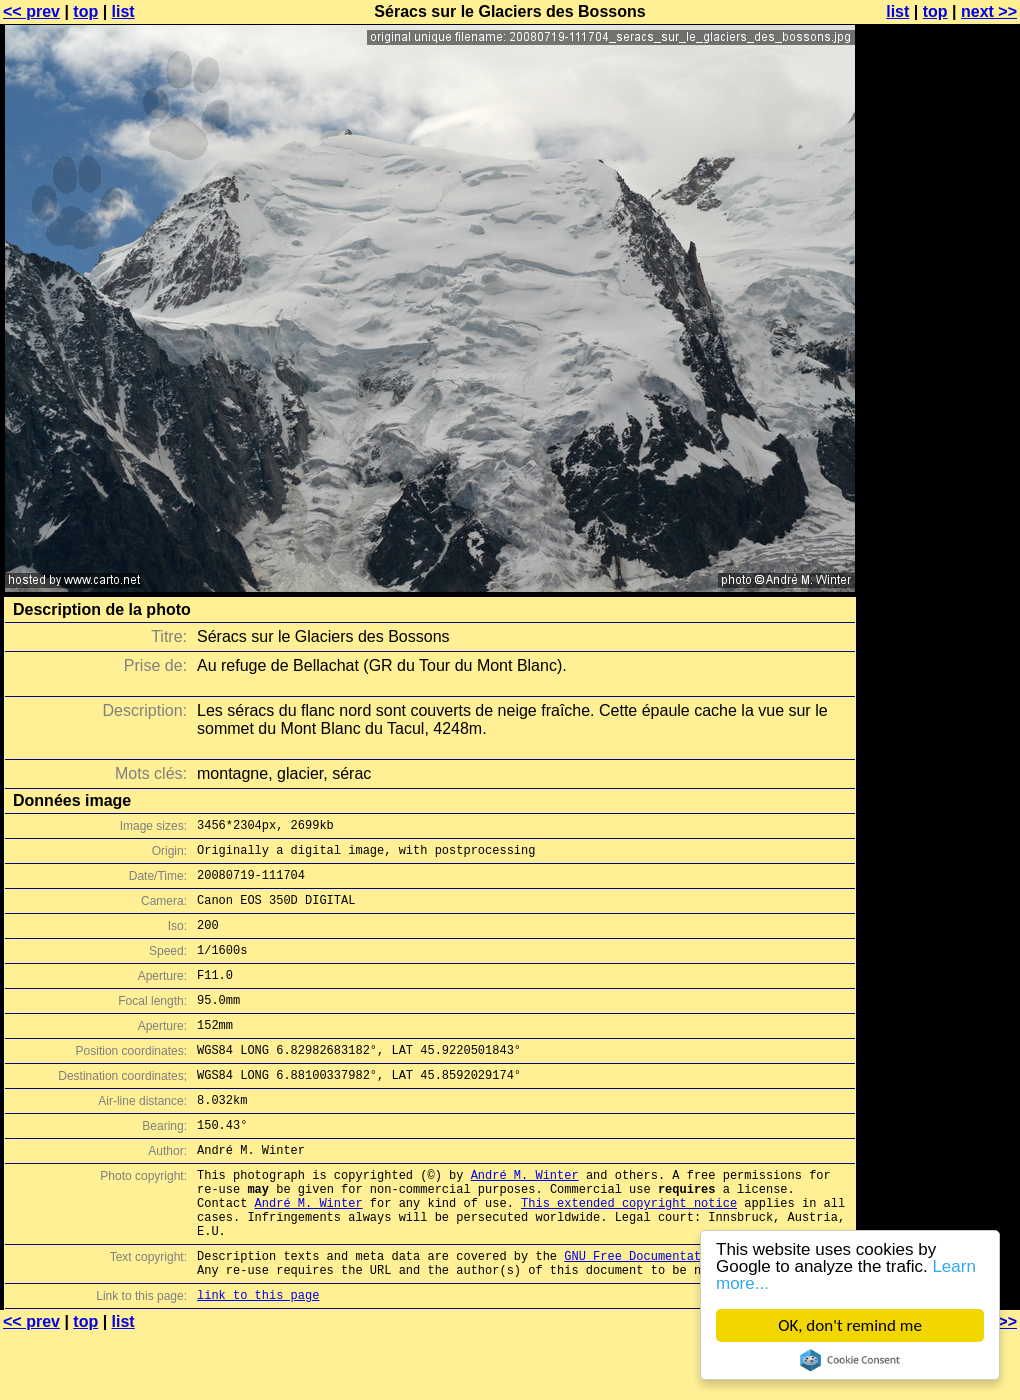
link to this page (258, 1360)
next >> (989, 11)
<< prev (31, 11)
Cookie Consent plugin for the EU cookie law (850, 1360)
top (85, 11)
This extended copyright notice (629, 1253)
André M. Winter (525, 1219)
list (123, 11)
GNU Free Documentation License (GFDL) (697, 1315)
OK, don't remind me (850, 1325)
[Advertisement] (939, 257)
